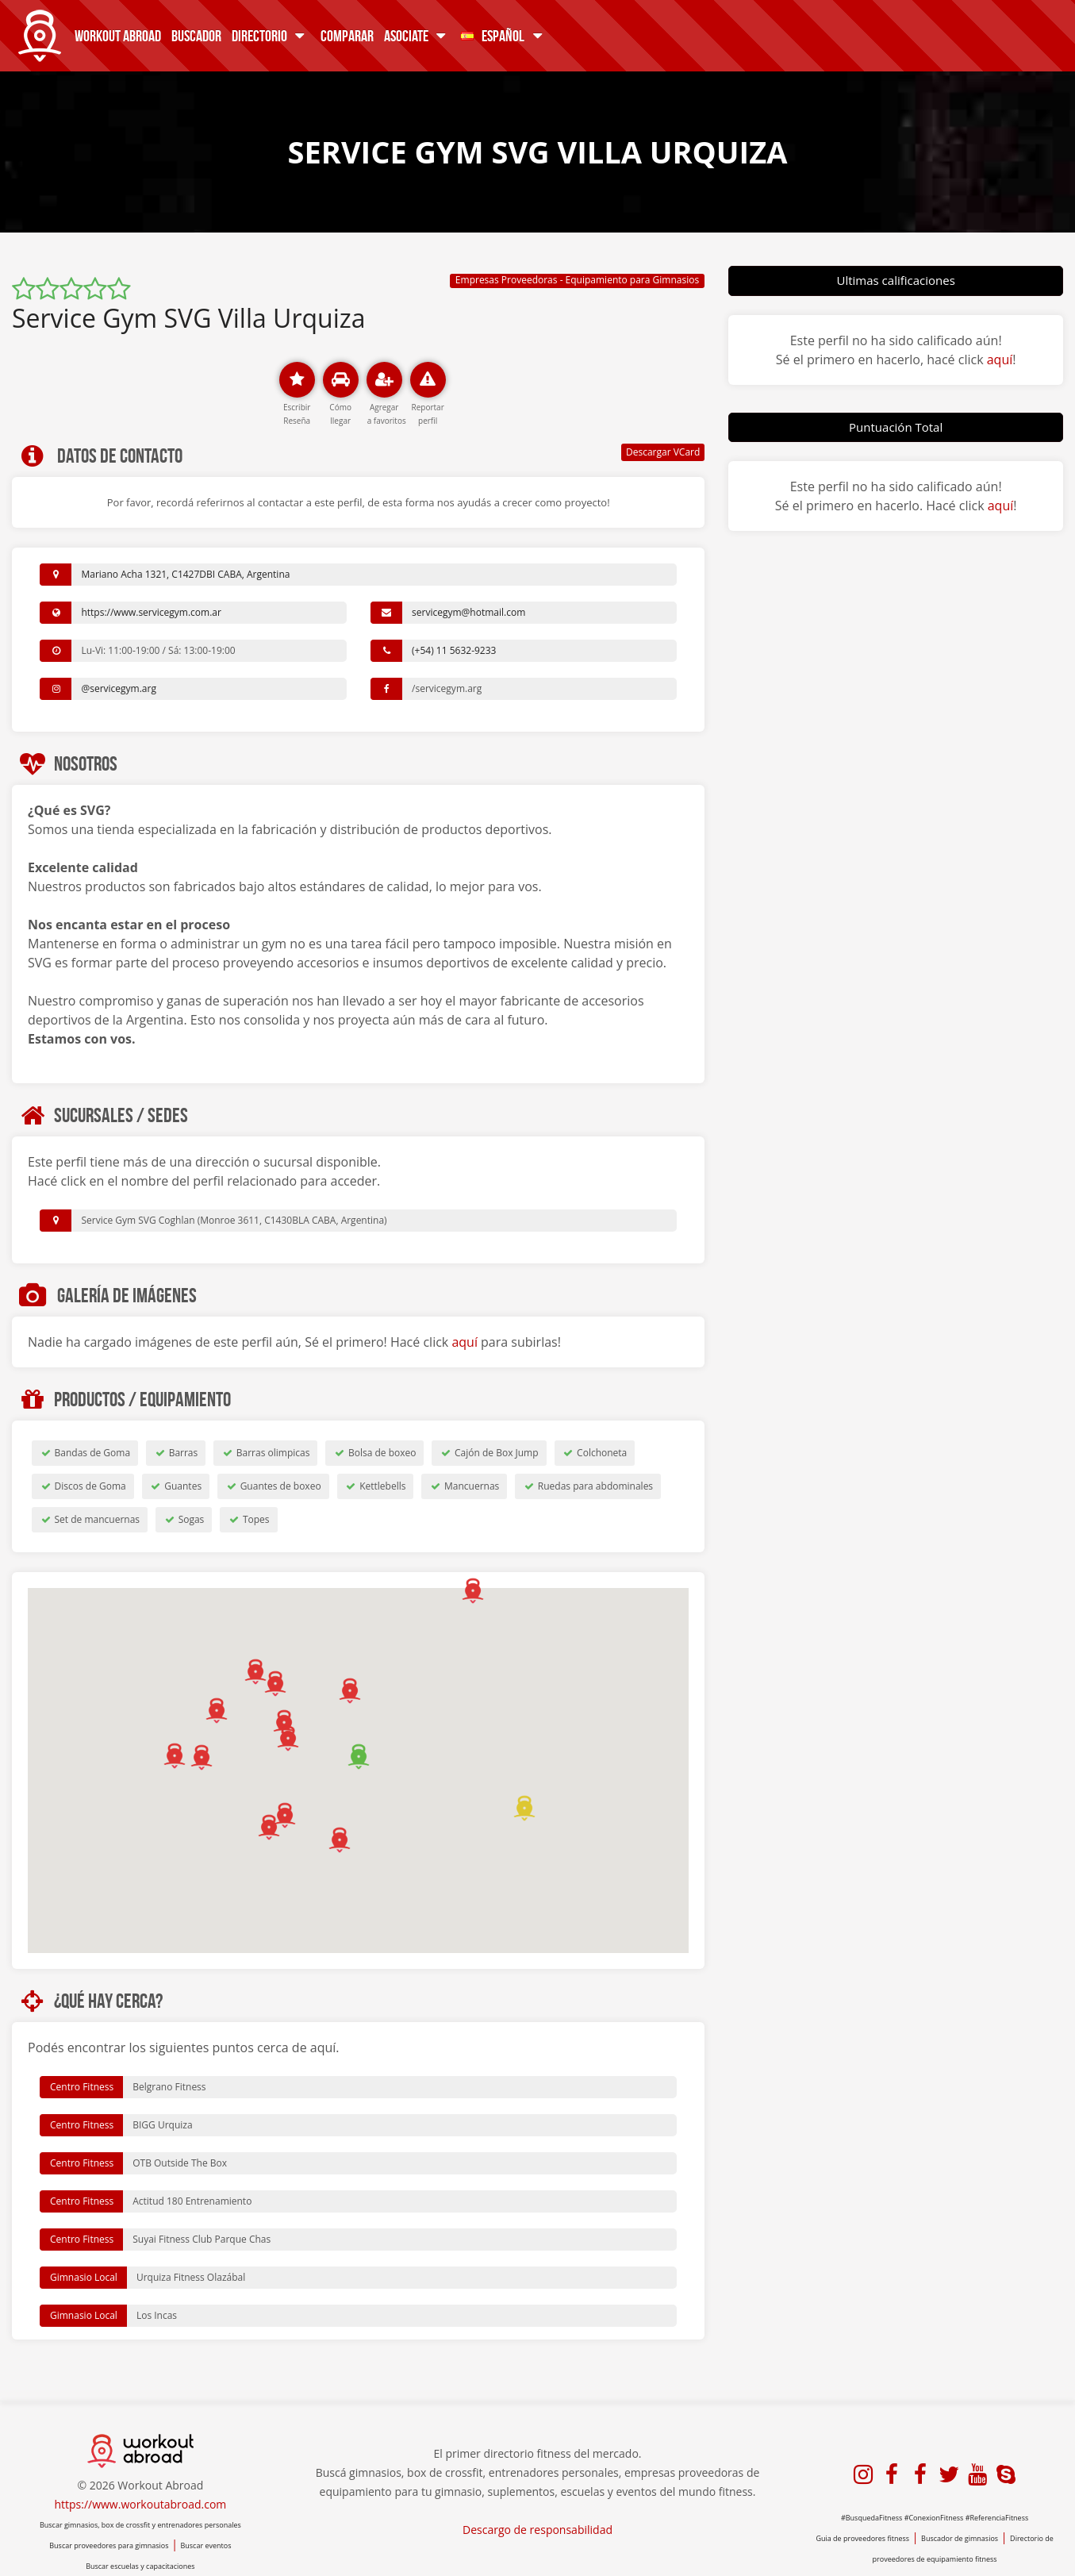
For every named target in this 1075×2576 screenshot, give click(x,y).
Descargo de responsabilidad (537, 2529)
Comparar (347, 35)
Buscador (196, 35)
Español (504, 35)
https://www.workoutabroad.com (140, 2504)
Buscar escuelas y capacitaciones (140, 2566)
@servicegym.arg (118, 688)
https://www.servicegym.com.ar (151, 612)
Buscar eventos (205, 2545)
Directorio (271, 35)
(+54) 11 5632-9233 (454, 650)
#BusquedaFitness (871, 2518)
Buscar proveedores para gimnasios (108, 2545)
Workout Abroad (118, 35)
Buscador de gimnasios (959, 2538)
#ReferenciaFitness (997, 2518)
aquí (464, 1342)
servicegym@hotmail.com (468, 612)
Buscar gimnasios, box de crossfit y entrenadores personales (140, 2525)
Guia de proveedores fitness (862, 2538)
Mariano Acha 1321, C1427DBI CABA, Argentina (185, 574)
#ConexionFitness (934, 2518)
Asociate (417, 35)
